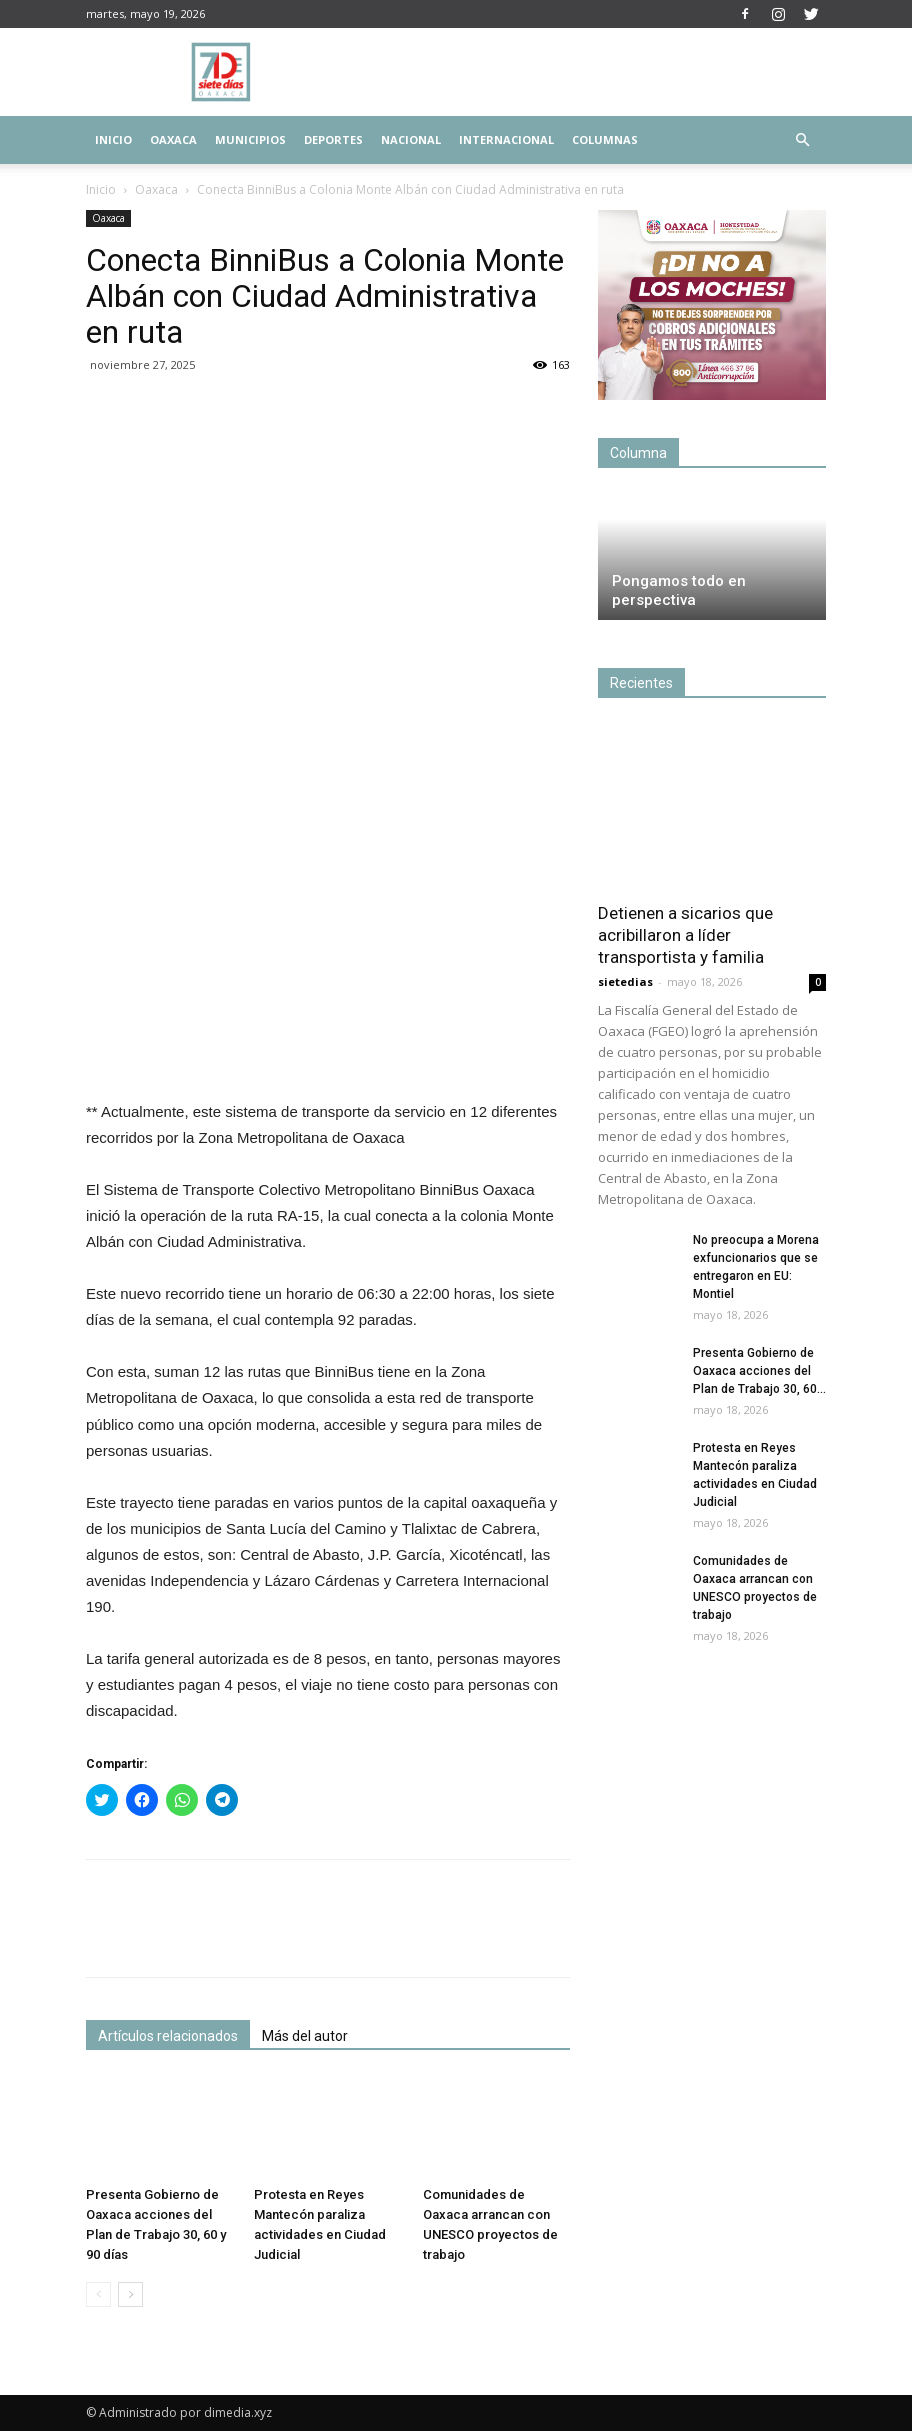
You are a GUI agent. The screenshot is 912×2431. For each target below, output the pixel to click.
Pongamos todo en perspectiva (679, 590)
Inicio (113, 139)
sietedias (625, 981)
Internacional (506, 139)
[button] (802, 140)
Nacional (411, 139)
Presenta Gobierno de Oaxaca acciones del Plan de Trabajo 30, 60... (759, 1371)
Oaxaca (173, 139)
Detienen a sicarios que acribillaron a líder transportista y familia (685, 935)
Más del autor (305, 2036)
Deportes (333, 139)
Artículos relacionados (168, 2036)
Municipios (250, 139)
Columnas (605, 139)
